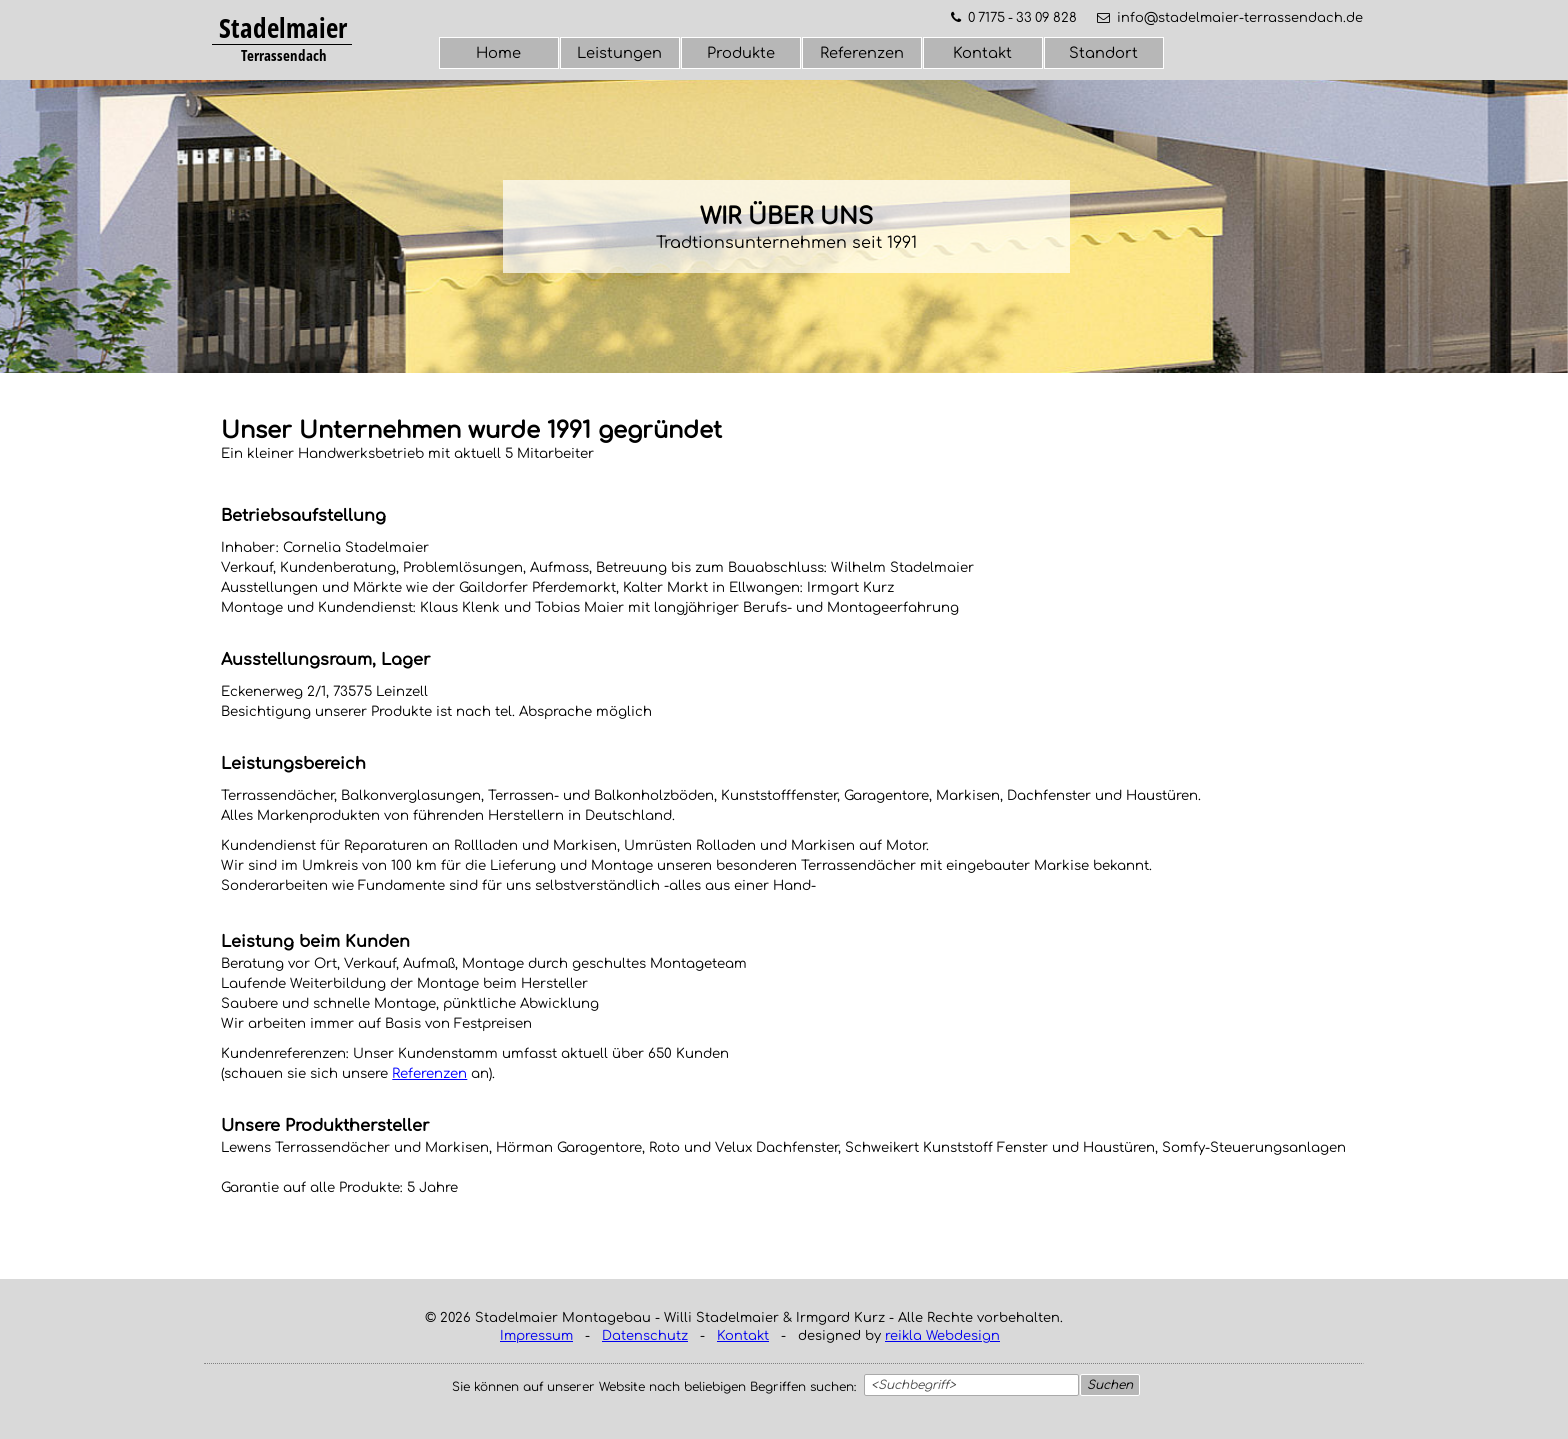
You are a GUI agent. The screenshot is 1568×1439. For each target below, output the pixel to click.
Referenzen (862, 53)
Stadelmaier (283, 28)
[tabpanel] (282, 29)
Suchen (1110, 1385)
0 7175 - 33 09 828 (1022, 18)
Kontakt (982, 53)
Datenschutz (645, 1336)
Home (498, 53)
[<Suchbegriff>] (971, 1385)
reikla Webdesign (942, 1336)
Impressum (536, 1336)
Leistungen (619, 53)
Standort (1103, 53)
